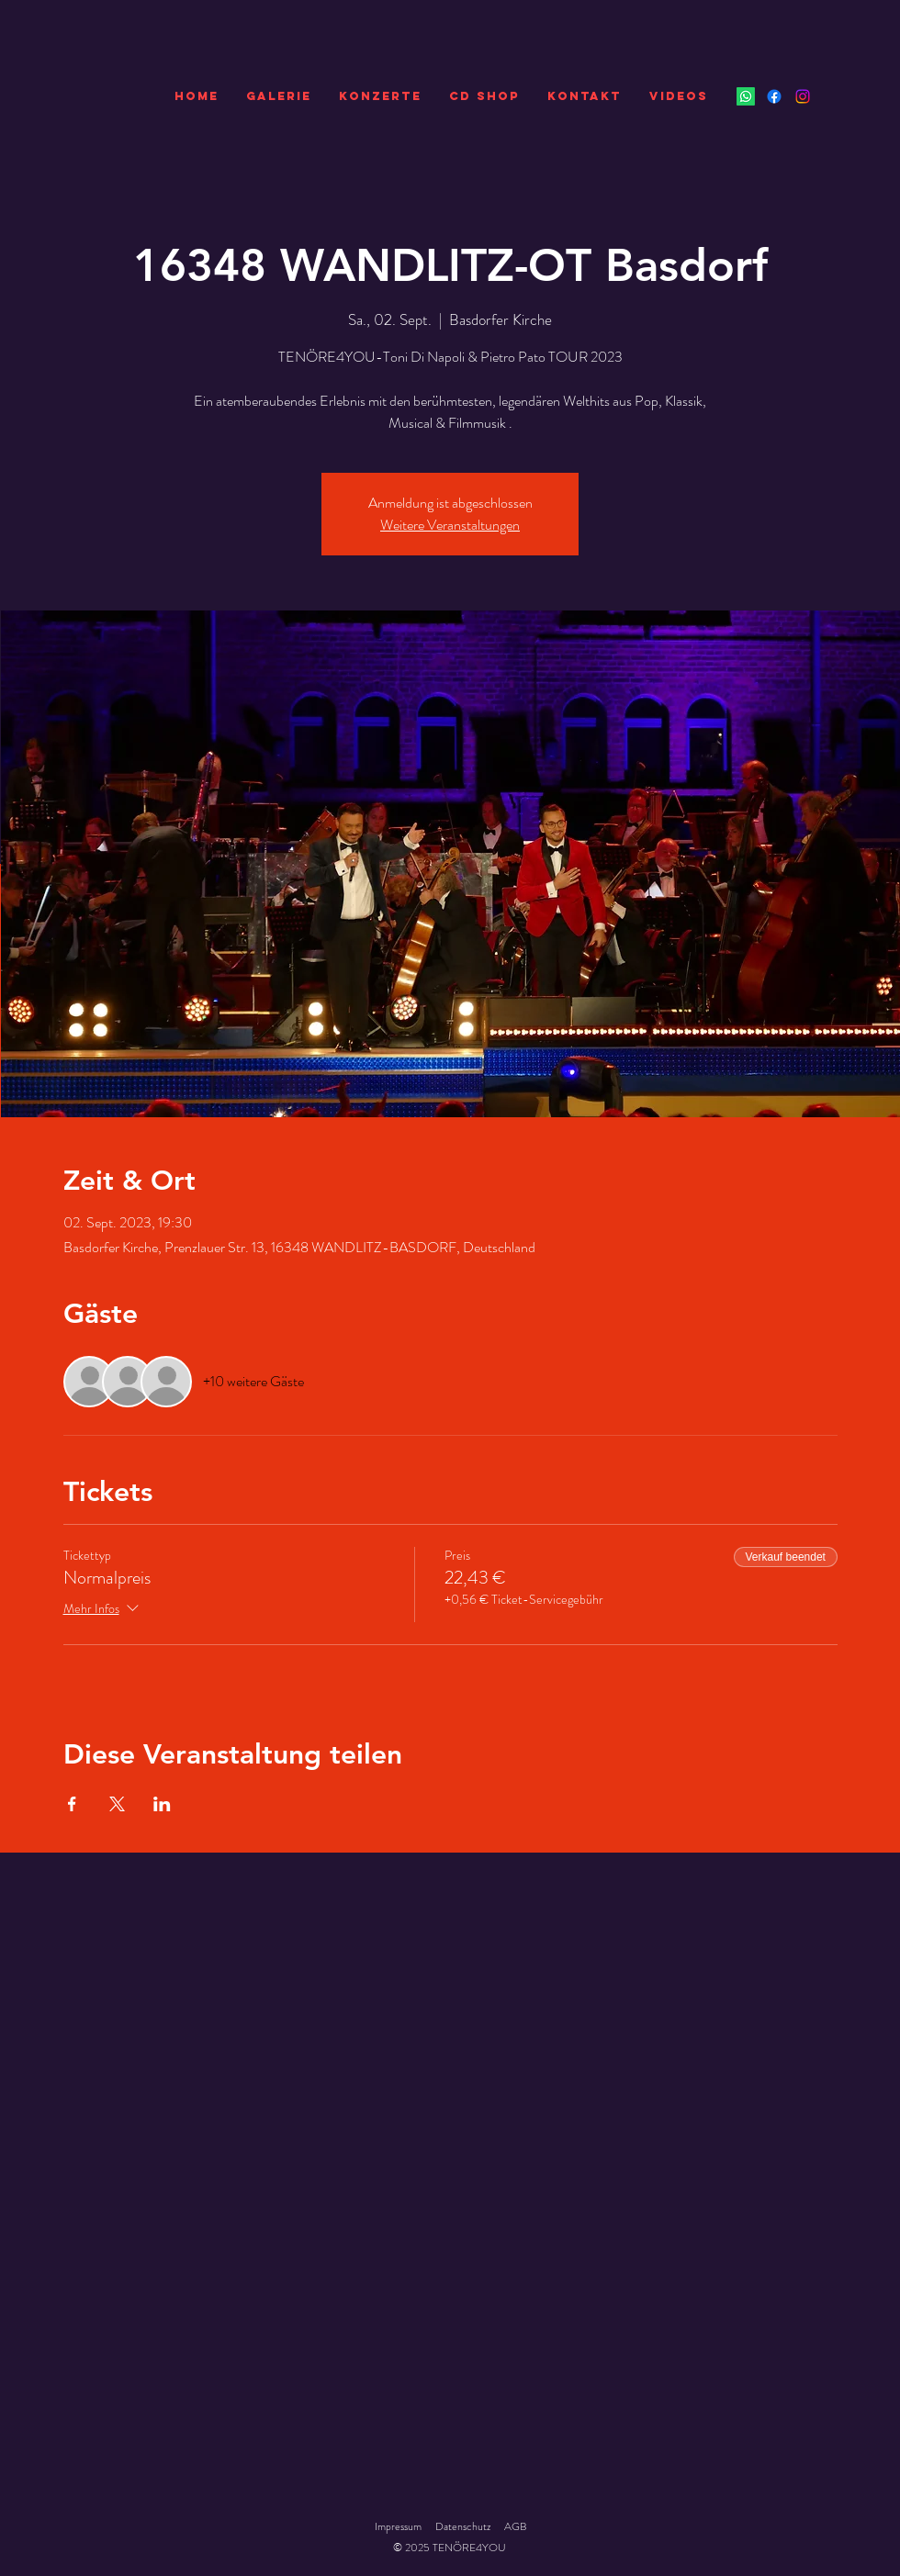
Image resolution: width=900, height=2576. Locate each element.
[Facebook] (774, 96)
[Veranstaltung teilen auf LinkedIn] (162, 1804)
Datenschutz (462, 2526)
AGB (515, 2526)
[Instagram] (802, 96)
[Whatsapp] (746, 96)
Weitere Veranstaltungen (450, 524)
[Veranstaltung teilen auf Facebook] (72, 1804)
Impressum (398, 2526)
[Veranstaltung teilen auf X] (117, 1804)
